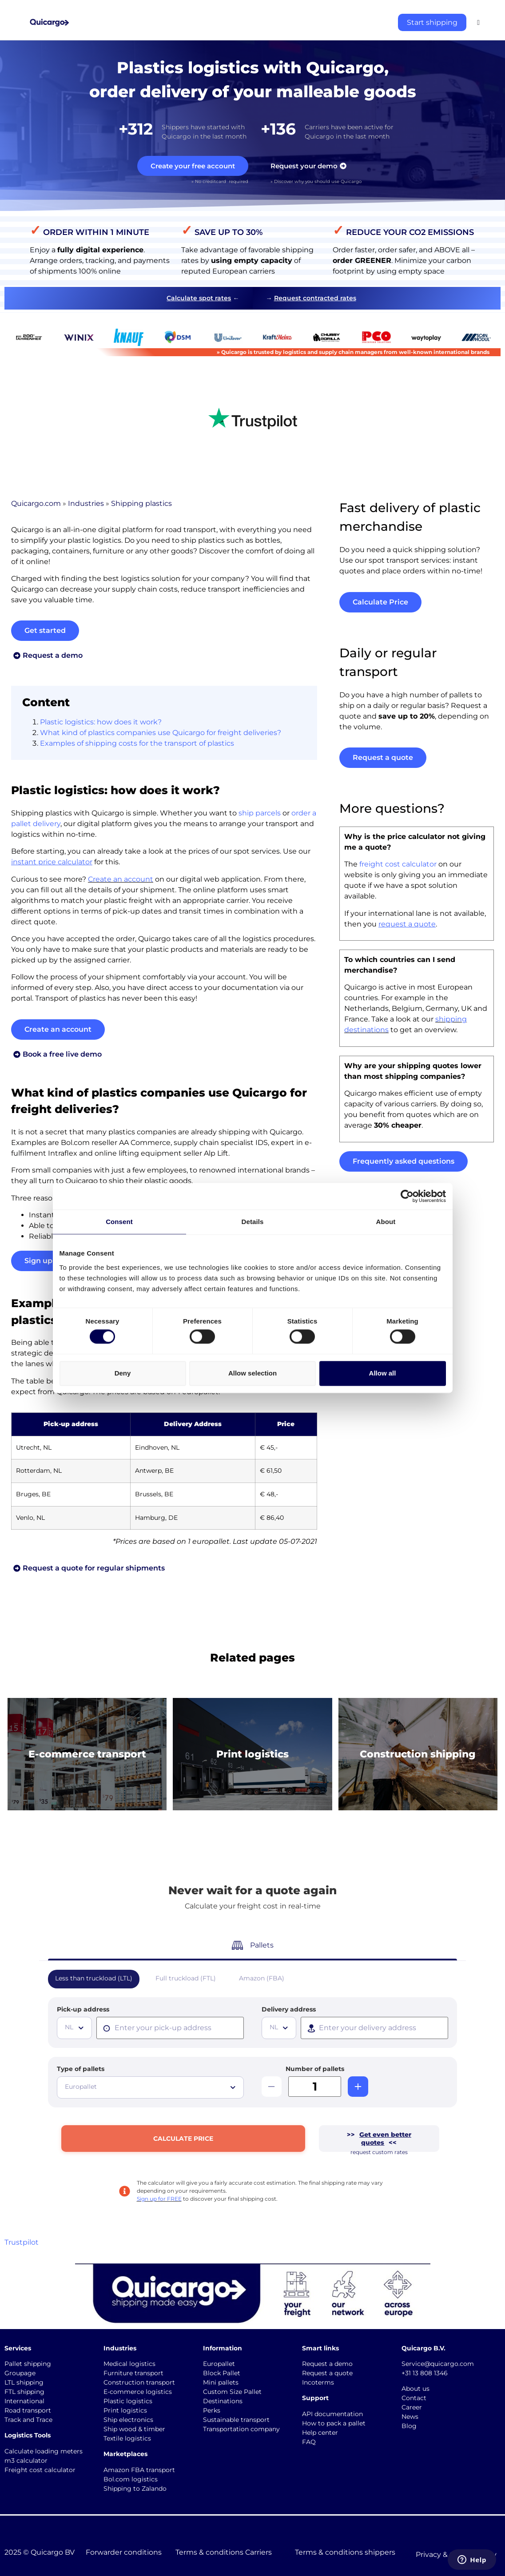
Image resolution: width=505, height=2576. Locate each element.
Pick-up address (83, 2009)
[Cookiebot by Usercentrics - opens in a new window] (407, 1196)
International (24, 2401)
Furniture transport (133, 2373)
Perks (211, 2410)
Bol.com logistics (130, 2479)
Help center (320, 2433)
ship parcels (260, 815)
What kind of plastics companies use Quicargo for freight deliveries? (160, 734)
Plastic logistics (127, 2401)
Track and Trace (28, 2420)
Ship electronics (128, 2420)
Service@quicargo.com (438, 2364)
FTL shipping (24, 2392)
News (410, 2417)
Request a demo (327, 2364)
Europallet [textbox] (81, 2087)
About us (415, 2389)
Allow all (382, 1373)
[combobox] (74, 2028)
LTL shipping (24, 2382)
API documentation (332, 2414)
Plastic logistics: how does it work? (101, 724)
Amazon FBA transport (139, 2470)
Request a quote (327, 2373)
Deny (123, 1373)
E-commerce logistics (137, 2392)
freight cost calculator (398, 866)
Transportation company (241, 2429)
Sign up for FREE (159, 2198)
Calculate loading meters (43, 2451)
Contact (414, 2398)
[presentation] (170, 2028)
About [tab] (386, 1221)
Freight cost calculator (40, 2470)
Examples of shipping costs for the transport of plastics (137, 745)
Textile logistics (127, 2438)
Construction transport (139, 2382)
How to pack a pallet (334, 2423)
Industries (86, 505)
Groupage (20, 2373)
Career (412, 2407)
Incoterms (318, 2382)
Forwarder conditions (124, 2552)
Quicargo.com (36, 505)
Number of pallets (315, 2069)
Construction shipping (418, 1755)
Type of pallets (80, 2069)
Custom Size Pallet (232, 2392)
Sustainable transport (236, 2420)
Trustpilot (21, 2242)
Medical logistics (129, 2364)
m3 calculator (26, 2461)
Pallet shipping (27, 2364)
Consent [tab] (119, 1221)
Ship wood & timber (134, 2429)
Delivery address (289, 2009)
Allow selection (252, 1373)
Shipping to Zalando (135, 2489)
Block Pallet (221, 2373)
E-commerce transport (87, 1755)
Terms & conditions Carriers (223, 2552)
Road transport (27, 2410)
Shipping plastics (141, 505)
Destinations (223, 2401)
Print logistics (252, 1755)
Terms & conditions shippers (345, 2552)
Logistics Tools (27, 2435)
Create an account (120, 880)
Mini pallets (221, 2382)
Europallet (219, 2364)
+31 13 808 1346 (425, 2373)
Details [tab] (253, 1221)
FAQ (309, 2442)
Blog (409, 2426)
